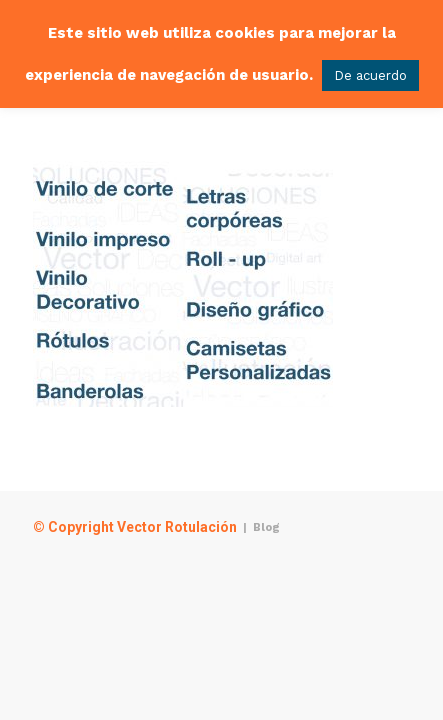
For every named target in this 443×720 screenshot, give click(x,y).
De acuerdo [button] (370, 75)
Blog (266, 527)
